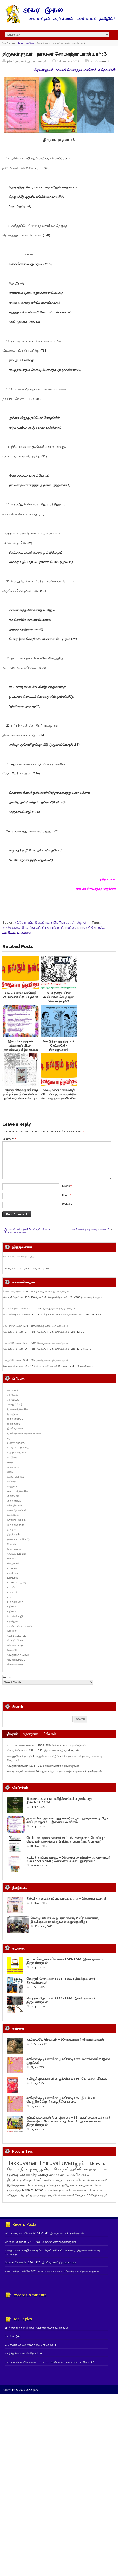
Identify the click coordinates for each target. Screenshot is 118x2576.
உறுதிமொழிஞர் (16, 1452)
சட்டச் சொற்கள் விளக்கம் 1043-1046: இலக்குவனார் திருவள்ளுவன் (39, 1308)
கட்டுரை (30, 43)
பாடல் (11, 1587)
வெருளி (12, 1650)
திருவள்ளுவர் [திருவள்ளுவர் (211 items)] (18, 2179)
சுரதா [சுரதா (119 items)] (43, 2195)
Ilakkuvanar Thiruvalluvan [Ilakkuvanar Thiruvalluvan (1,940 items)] (40, 2163)
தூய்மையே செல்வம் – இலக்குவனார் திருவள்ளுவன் (65, 2039)
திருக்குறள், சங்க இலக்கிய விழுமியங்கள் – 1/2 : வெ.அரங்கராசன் (26, 1230)
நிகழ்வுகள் (13, 1563)
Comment (9, 1138)
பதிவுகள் (11, 1734)
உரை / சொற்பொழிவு (19, 1447)
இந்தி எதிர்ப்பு (15, 1419)
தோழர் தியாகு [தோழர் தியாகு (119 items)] (29, 2195)
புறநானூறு (24, 932)
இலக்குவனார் (15, 1428)
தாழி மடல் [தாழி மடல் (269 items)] (98, 2169)
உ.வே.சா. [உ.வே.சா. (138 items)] (96, 2185)
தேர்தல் (11, 1544)
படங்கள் (12, 1568)
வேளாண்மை (15, 1664)
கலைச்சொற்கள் (16, 1476)
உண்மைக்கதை (16, 1443)
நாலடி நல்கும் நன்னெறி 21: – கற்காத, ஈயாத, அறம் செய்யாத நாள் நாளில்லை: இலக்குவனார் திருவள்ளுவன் (58, 1098)
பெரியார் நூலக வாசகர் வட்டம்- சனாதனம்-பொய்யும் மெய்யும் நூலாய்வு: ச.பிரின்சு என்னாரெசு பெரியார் (65, 1839)
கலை (10, 1471)
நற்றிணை (71, 927)
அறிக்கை (12, 1394)
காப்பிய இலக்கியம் (18, 1491)
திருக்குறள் (79, 922)
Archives (7, 1677)
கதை (10, 1462)
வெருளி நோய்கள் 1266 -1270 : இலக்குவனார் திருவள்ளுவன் (36, 1343)
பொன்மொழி (15, 1616)
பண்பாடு (12, 1578)
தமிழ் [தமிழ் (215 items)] (85, 2174)
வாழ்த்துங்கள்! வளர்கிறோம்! (21, 2353)
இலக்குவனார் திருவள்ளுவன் (27, 61)
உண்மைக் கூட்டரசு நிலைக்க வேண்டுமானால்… (28, 1268)
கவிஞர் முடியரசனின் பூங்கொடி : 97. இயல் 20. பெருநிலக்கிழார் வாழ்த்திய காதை (60, 2099)
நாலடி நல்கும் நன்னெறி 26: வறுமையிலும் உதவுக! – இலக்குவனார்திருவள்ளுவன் (54, 1771)
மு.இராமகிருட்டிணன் (19, 1626)
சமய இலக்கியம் (16, 1510)
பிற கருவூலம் (15, 1602)
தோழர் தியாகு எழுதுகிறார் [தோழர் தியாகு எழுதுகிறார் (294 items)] (30, 2169)
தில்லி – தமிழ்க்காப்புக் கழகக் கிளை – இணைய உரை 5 (66, 1898)
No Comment (99, 61)
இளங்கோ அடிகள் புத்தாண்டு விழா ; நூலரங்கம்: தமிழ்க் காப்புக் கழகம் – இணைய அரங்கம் (67, 1820)
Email (66, 1195)
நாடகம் (11, 1558)
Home (20, 43)
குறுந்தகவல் (14, 1500)
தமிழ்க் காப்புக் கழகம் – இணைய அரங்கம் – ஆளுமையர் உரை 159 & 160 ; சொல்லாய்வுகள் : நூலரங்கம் (68, 1859)
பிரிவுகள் (49, 1734)
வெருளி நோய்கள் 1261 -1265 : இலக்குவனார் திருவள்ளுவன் (36, 1360)
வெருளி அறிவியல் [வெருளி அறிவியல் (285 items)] (71, 2169)
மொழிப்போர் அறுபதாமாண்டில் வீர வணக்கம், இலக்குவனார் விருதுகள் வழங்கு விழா (64, 1920)
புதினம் (11, 1606)
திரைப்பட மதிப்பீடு (18, 1539)
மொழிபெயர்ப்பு (16, 1635)
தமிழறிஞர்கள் (60, 922)
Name (67, 1185)
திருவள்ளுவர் (30, 927)
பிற (9, 1597)
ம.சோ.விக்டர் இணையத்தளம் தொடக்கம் (29, 2344)
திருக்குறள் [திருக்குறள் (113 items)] (101, 2195)
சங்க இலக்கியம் (38, 922)
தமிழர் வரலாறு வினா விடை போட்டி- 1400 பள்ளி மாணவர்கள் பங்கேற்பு (48, 2362)
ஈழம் (10, 1438)
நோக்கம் (10, 2336)
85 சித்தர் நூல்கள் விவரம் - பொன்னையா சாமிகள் (33, 2327)
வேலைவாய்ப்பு (16, 1659)
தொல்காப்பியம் (16, 1553)
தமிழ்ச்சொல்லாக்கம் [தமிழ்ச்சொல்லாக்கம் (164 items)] (44, 2180)
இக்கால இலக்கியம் (18, 1409)
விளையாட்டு (15, 1645)
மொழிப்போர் (15, 1640)
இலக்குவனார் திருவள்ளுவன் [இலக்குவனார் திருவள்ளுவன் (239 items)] (31, 2174)
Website (67, 1204)
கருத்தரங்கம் (14, 1467)
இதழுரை (12, 1414)
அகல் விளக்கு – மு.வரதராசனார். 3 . (90, 1229)
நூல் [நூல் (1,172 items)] (80, 2163)
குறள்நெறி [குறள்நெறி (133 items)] (14, 2190)
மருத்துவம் (13, 1621)
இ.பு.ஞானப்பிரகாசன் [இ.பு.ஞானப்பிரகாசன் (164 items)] (75, 2180)
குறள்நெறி (13, 1496)
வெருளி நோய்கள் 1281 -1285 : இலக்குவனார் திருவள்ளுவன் (36, 1291)
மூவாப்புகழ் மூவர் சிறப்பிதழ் (18, 1256)
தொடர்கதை (14, 1549)
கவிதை (11, 1481)
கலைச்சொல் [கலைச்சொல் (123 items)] (88, 2190)
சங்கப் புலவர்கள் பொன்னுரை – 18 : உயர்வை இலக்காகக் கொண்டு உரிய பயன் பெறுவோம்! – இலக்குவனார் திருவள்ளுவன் (68, 2121)
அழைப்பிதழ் (15, 1404)
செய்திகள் (13, 1515)
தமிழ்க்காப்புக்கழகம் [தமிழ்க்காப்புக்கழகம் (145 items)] (75, 2185)
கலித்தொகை (11, 927)
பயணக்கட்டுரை (16, 1582)
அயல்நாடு (13, 1390)
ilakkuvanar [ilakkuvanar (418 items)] (96, 2163)
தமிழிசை (12, 1529)
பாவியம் (12, 1592)
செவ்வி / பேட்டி (16, 1520)
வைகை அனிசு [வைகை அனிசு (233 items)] (68, 2174)
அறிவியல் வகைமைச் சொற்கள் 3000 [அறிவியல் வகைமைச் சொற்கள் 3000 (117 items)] (70, 2195)
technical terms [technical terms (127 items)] (32, 2190)
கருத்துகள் (30, 1734)
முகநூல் (12, 1630)
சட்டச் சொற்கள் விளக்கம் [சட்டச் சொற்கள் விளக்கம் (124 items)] (61, 2190)
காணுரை (12, 1486)
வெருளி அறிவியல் (18, 1655)
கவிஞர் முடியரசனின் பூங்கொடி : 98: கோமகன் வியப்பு (66, 2078)
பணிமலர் (12, 1573)
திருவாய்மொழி (52, 927)
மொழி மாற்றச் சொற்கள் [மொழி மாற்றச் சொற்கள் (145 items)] (44, 2185)
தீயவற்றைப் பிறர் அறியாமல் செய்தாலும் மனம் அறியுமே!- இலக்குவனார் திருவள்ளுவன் (58, 1001)
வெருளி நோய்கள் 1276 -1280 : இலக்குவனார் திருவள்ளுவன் (36, 1325)
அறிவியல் (13, 1399)
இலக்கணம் (14, 1423)
